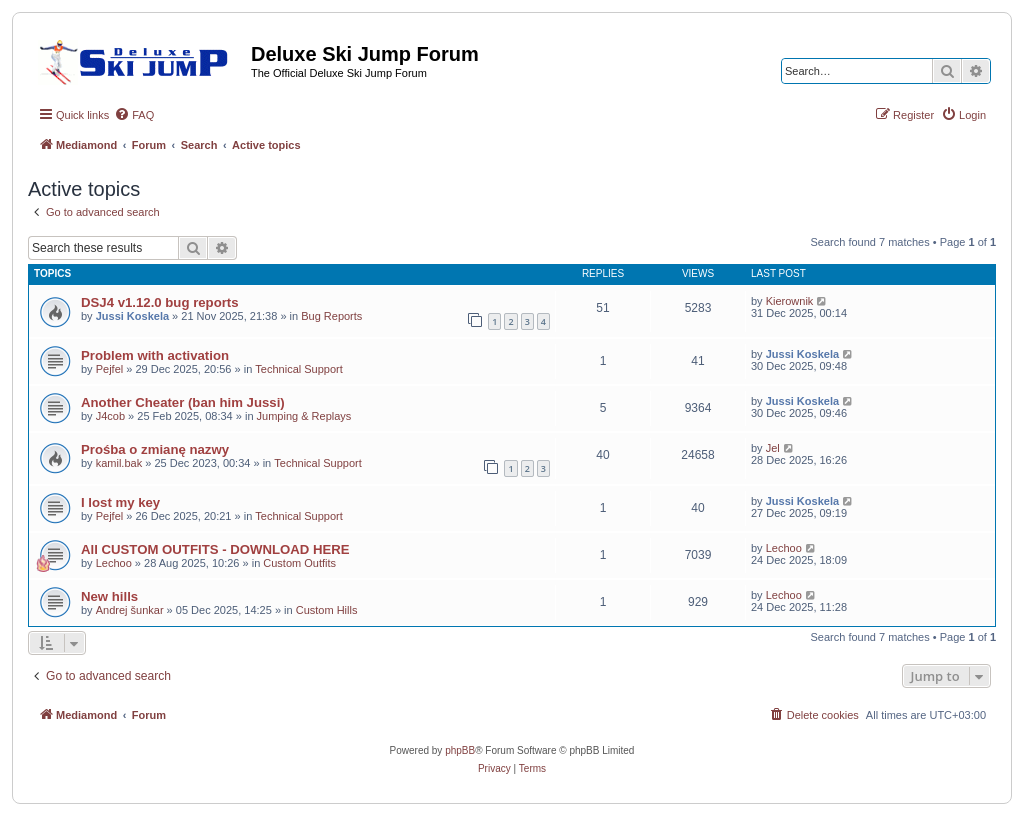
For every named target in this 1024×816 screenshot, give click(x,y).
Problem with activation (155, 355)
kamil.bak (119, 463)
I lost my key (120, 502)
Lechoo (114, 563)
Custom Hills (327, 610)
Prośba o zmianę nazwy (155, 449)
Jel (773, 448)
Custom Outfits (299, 563)
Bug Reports (331, 316)
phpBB (460, 750)
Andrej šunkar (130, 610)
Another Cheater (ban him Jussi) (183, 402)
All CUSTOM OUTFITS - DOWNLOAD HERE (215, 549)
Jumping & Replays (304, 416)
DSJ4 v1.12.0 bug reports (160, 302)
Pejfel (110, 369)
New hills (109, 596)
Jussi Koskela (132, 316)
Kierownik (790, 301)
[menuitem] (134, 115)
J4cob (110, 416)
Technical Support (298, 369)
